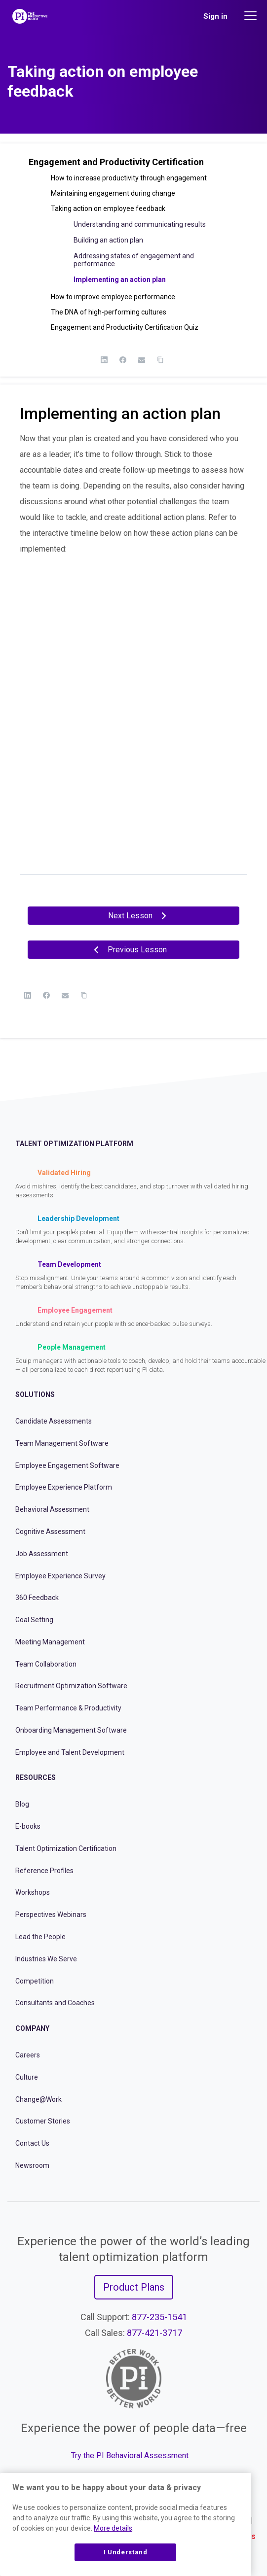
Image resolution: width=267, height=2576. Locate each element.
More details (113, 2528)
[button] (133, 165)
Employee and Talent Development (69, 1752)
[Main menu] (251, 15)
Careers (27, 2055)
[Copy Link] (160, 360)
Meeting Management (50, 1642)
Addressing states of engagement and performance (134, 260)
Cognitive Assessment (50, 1531)
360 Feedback (37, 1597)
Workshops (32, 1892)
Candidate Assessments (53, 1421)
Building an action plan (108, 240)
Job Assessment (41, 1554)
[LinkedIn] (104, 360)
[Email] (142, 360)
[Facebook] (123, 360)
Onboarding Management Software (71, 1730)
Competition (34, 1981)
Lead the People (40, 1937)
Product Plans (133, 2287)
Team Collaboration (45, 1664)
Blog (22, 1804)
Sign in (215, 16)
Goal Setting (34, 1620)
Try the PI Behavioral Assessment (130, 2455)
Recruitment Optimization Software (71, 1686)
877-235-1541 (159, 2317)
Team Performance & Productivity (68, 1708)
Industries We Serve (46, 1959)
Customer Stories (42, 2121)
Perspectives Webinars (50, 1914)
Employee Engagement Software (67, 1465)
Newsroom (32, 2165)
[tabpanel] (133, 648)
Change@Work (38, 2099)
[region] (125, 2524)
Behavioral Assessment (52, 1509)
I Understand (126, 2552)
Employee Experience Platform (63, 1487)
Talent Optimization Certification (65, 1848)
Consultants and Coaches (55, 2003)
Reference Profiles (44, 1871)
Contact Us (32, 2143)
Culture (26, 2077)
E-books (27, 1826)
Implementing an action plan (120, 279)
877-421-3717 (154, 2333)
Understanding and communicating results (140, 224)
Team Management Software (62, 1443)
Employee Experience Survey (60, 1576)
